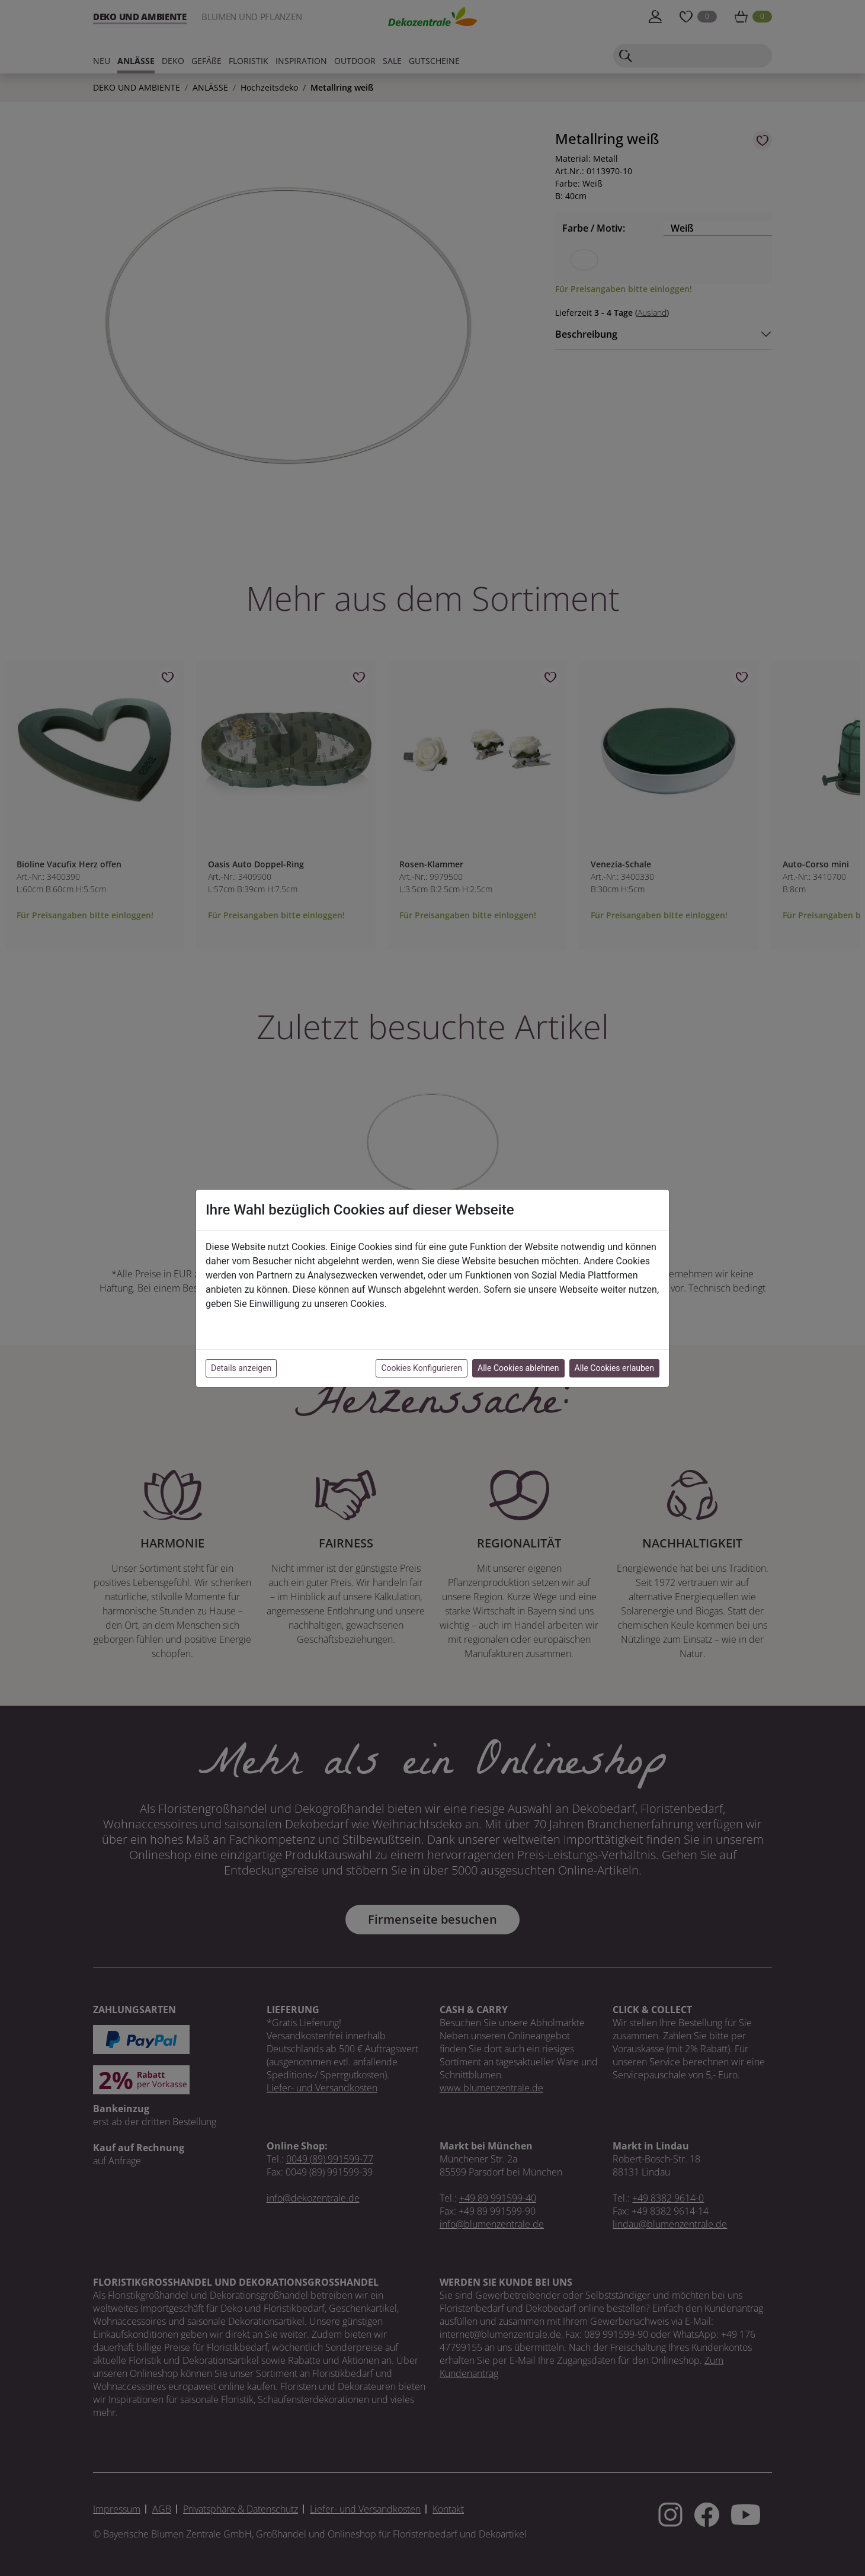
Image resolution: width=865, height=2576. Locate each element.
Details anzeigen (241, 1368)
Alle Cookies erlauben (614, 1368)
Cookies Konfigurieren (421, 1368)
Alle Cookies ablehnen (518, 1368)
